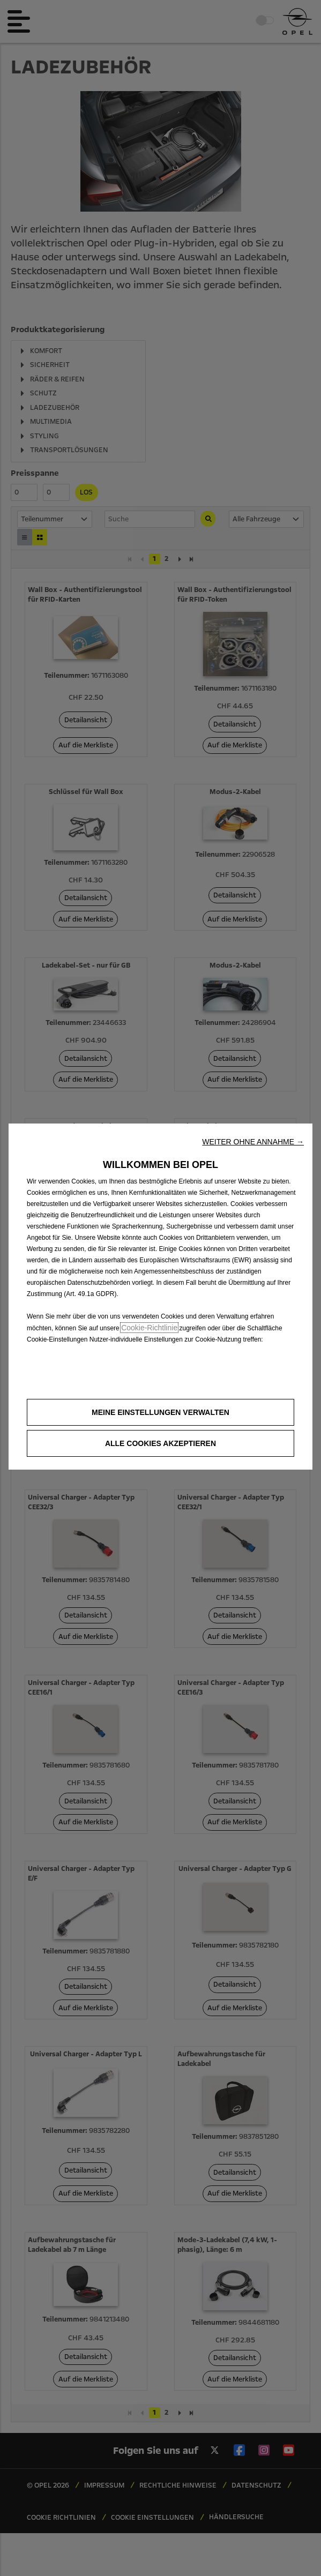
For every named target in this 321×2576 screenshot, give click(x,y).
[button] (253, 1141)
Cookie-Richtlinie (149, 1327)
